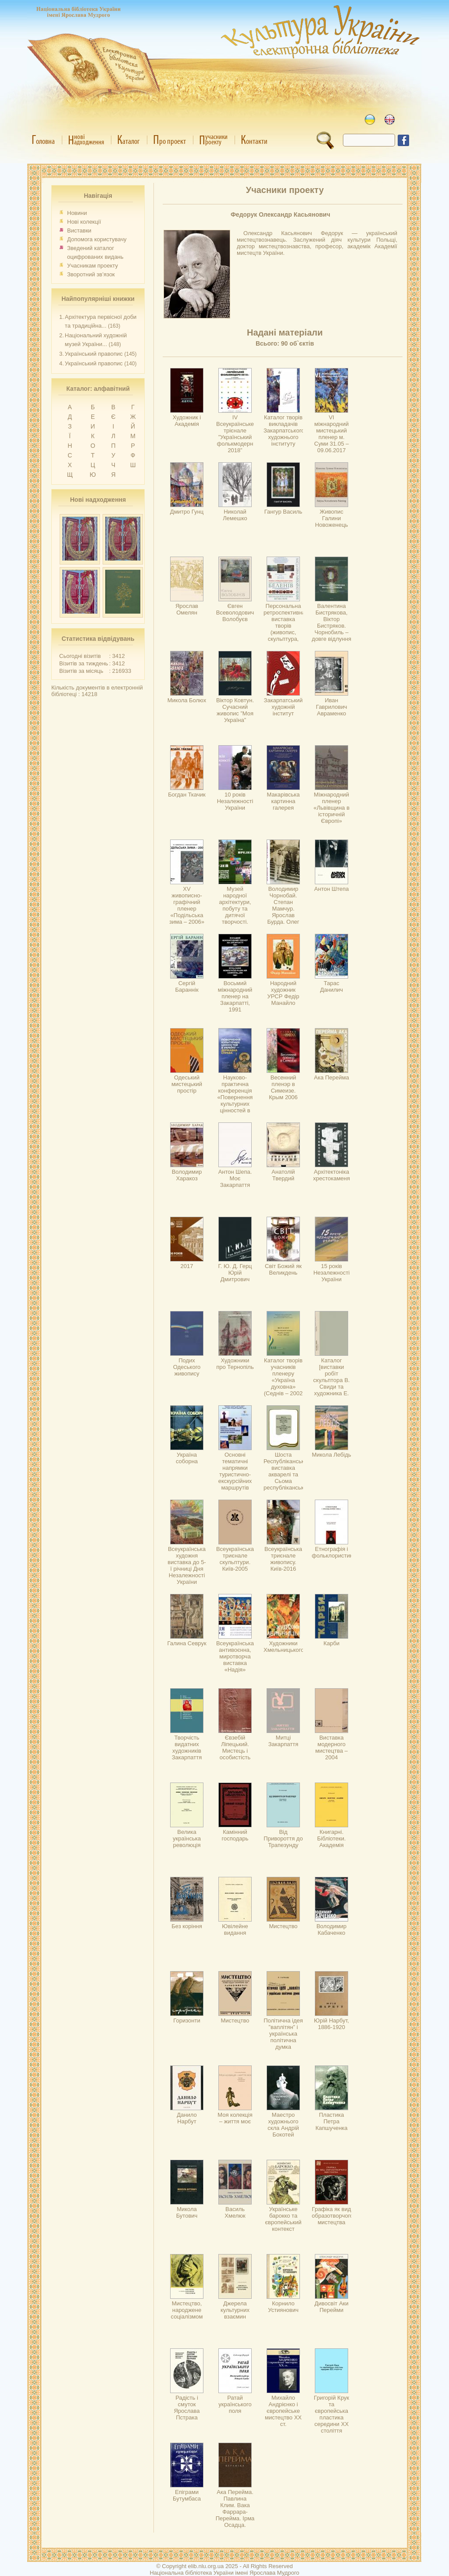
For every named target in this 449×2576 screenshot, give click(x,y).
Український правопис (94, 353)
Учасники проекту (285, 190)
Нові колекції (84, 221)
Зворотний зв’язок (91, 274)
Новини (77, 213)
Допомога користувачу (97, 239)
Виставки (79, 230)
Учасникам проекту (92, 265)
